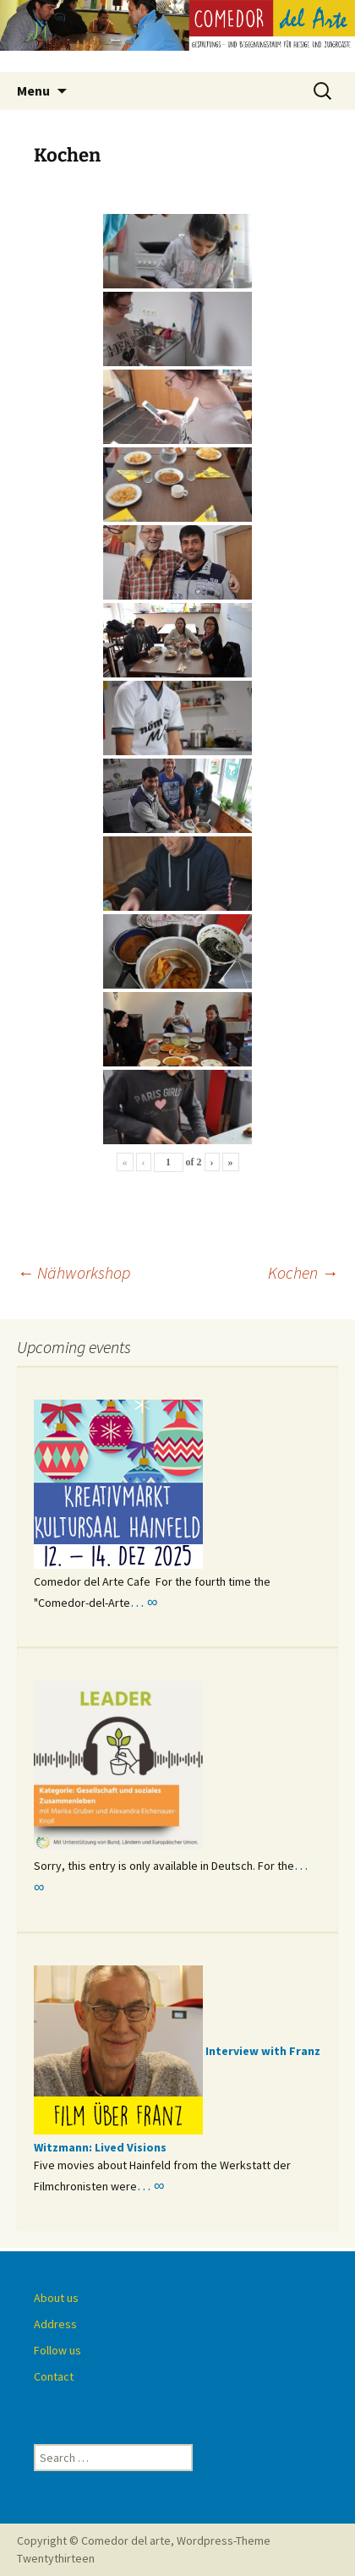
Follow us (57, 2350)
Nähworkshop (73, 1272)
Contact (54, 2376)
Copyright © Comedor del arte (94, 2540)
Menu (33, 90)
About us (56, 2297)
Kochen (303, 1272)
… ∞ (143, 1601)
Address (55, 2324)
